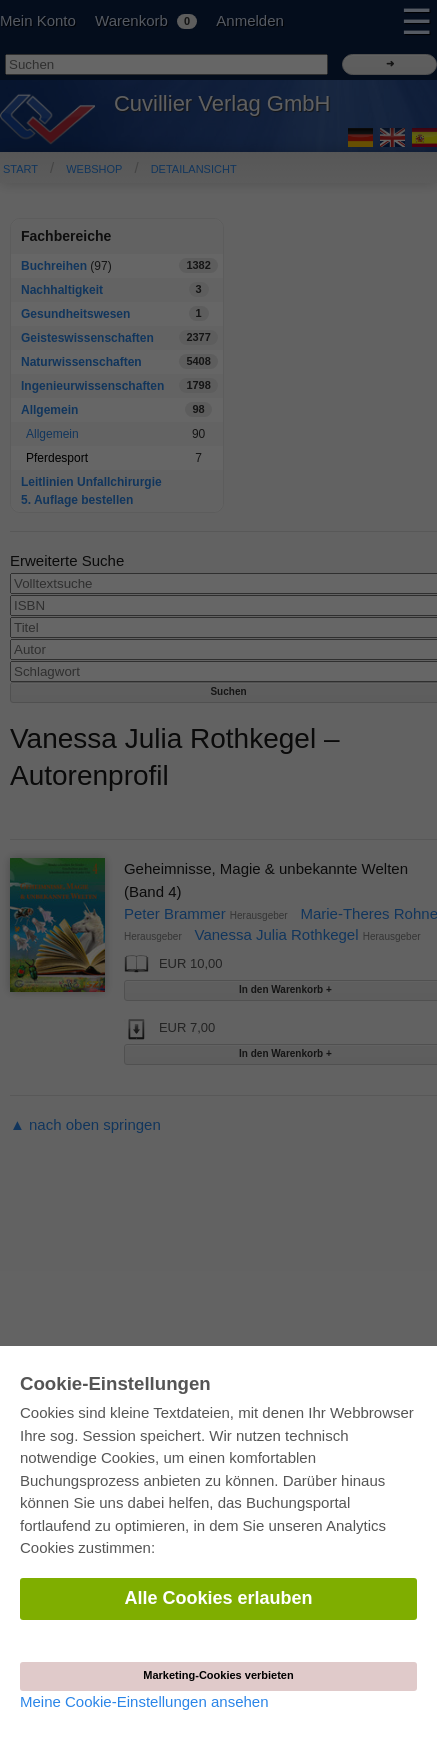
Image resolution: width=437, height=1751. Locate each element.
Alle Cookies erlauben (218, 1598)
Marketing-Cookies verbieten (218, 1675)
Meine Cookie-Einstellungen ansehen (144, 1701)
